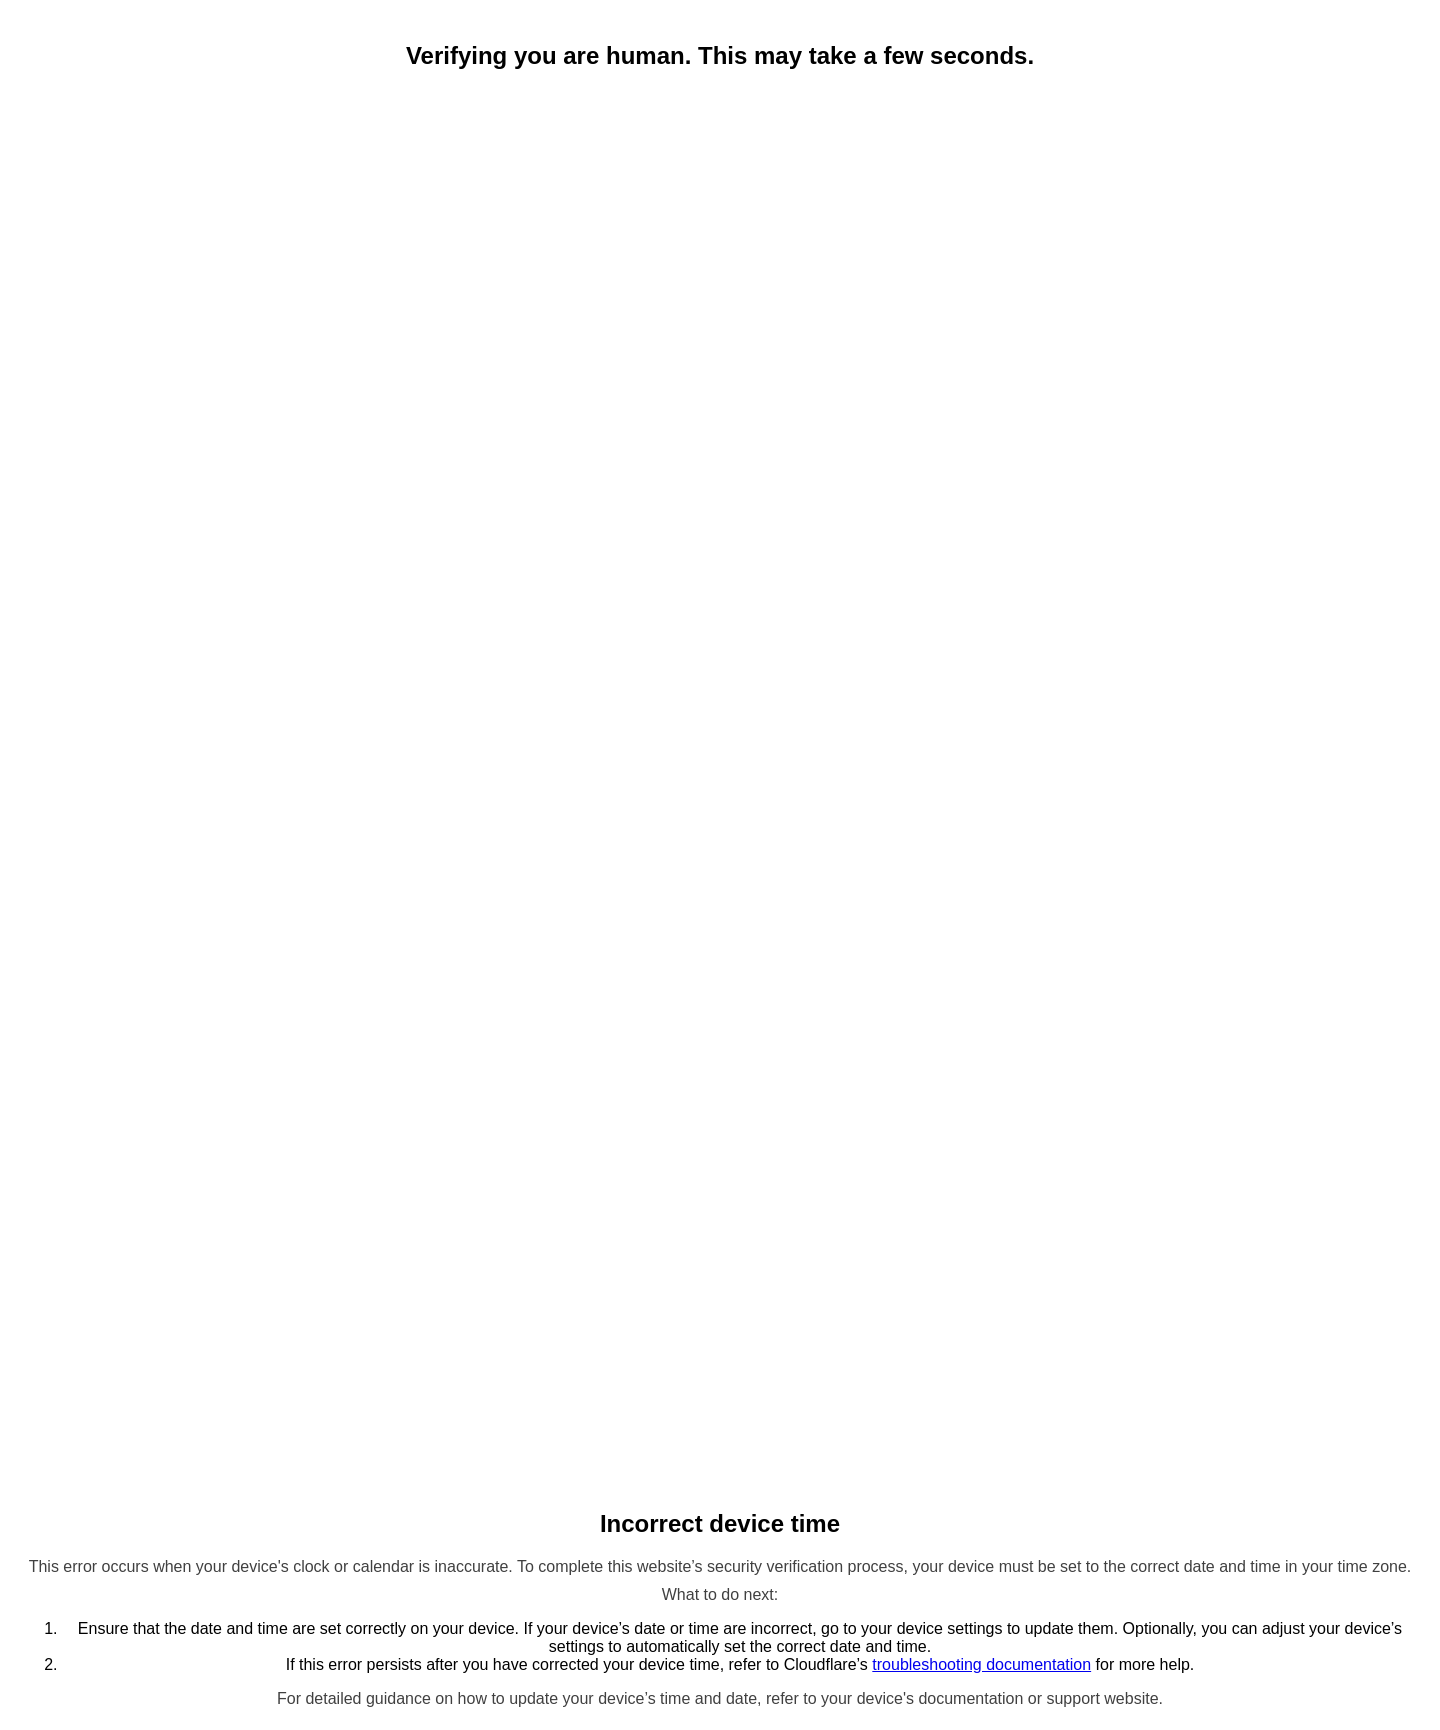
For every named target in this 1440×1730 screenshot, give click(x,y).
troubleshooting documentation (981, 1664)
